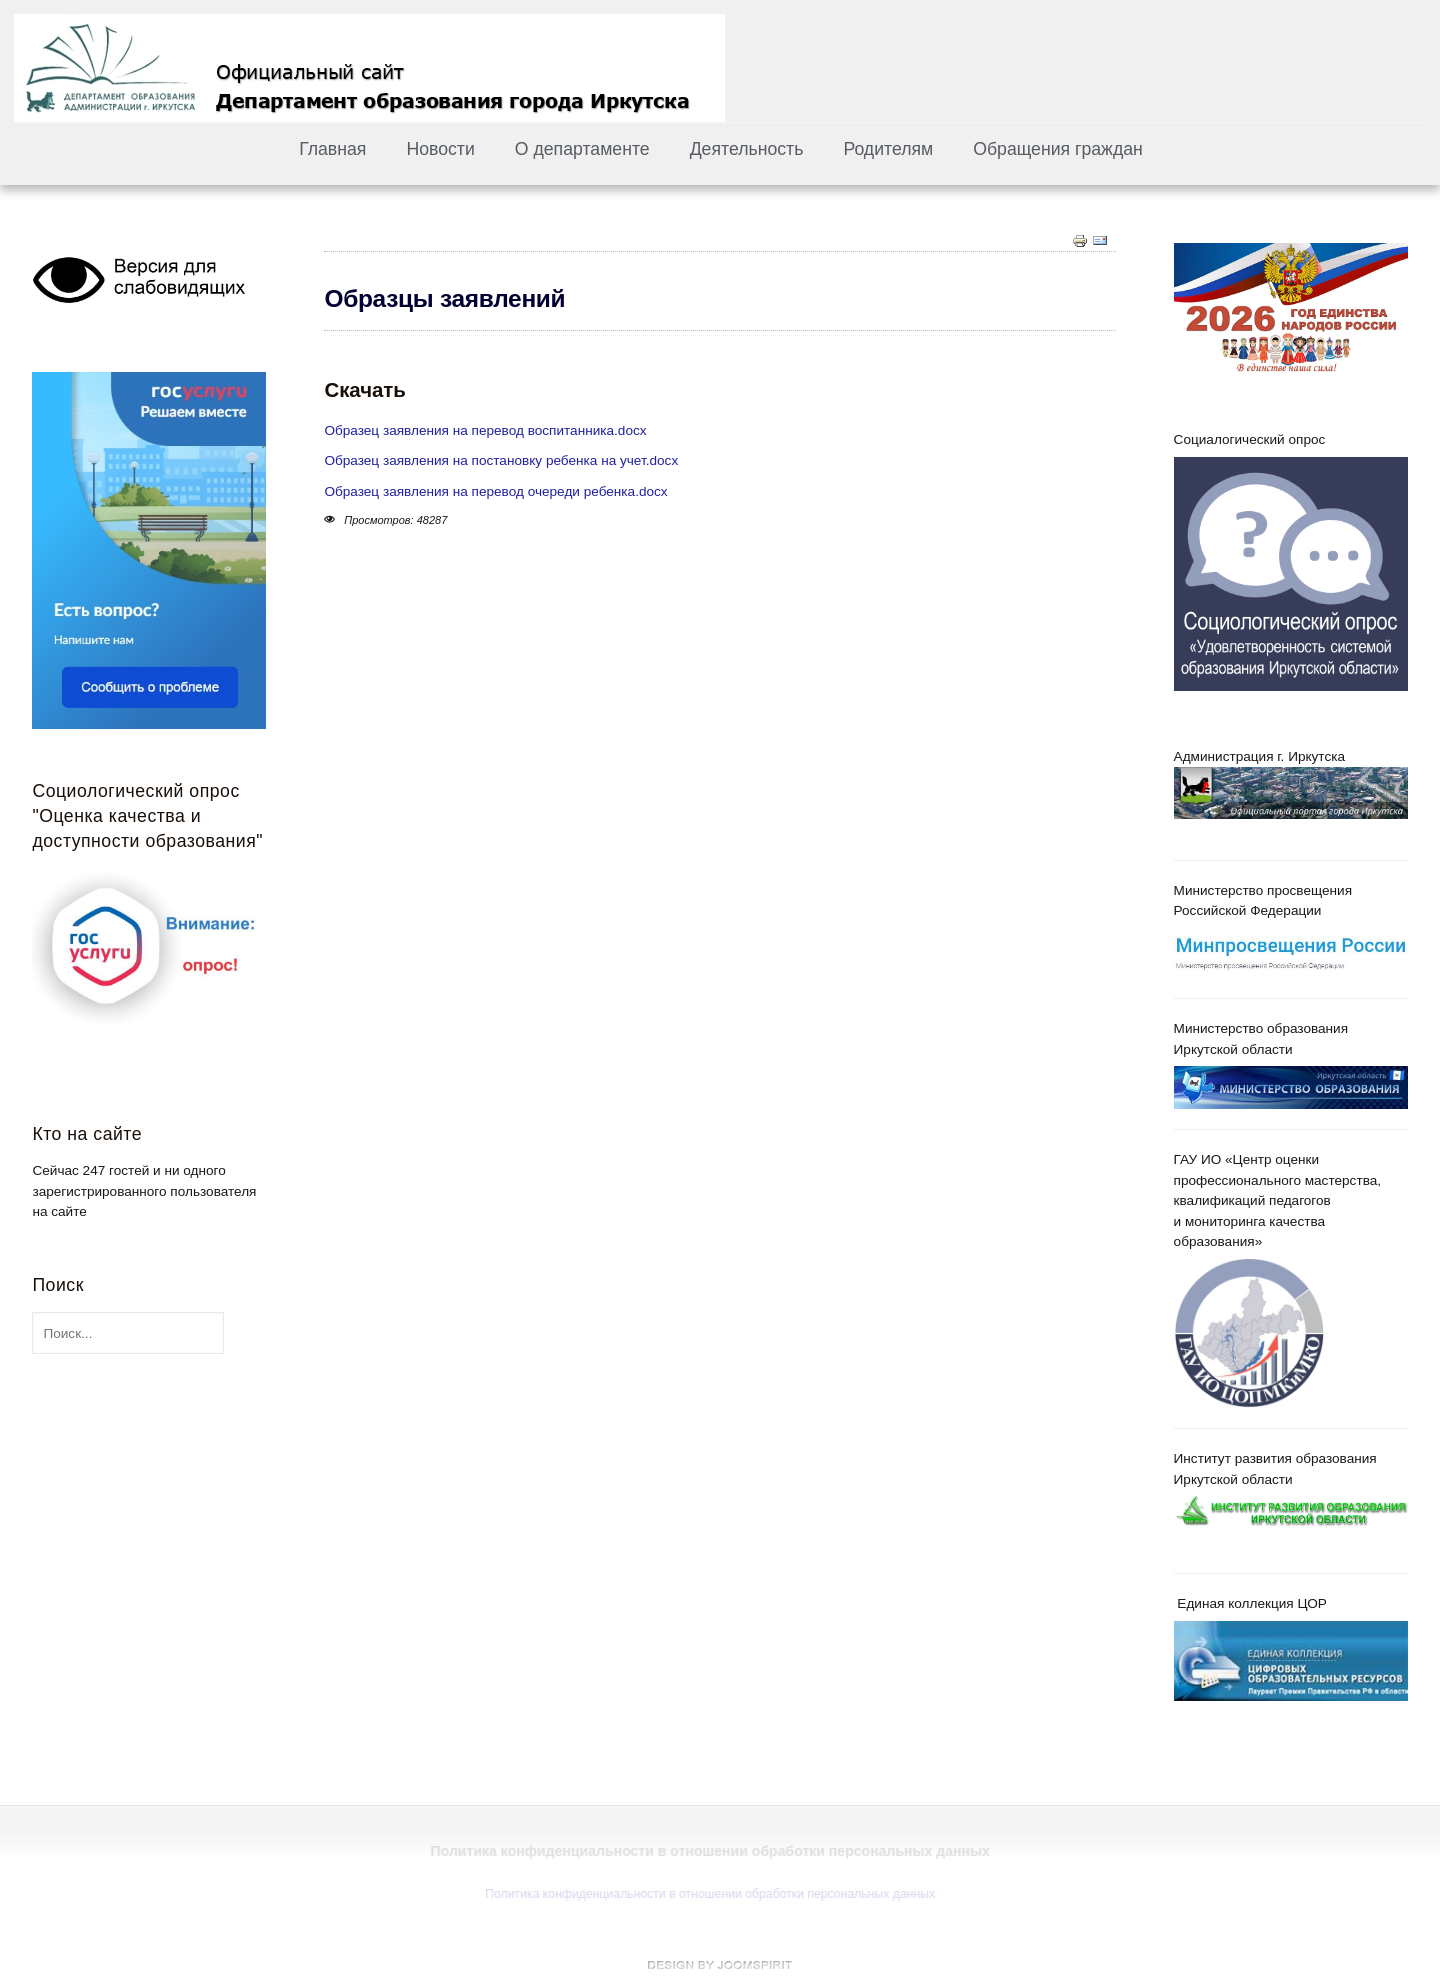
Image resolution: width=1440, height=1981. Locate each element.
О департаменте (582, 149)
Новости (440, 149)
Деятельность (747, 149)
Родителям (888, 149)
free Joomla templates (720, 1965)
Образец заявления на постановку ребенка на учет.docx (501, 460)
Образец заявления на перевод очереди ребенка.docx (495, 491)
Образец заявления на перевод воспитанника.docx (485, 430)
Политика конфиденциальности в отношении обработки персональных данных (708, 1894)
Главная (332, 149)
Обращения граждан (1058, 149)
